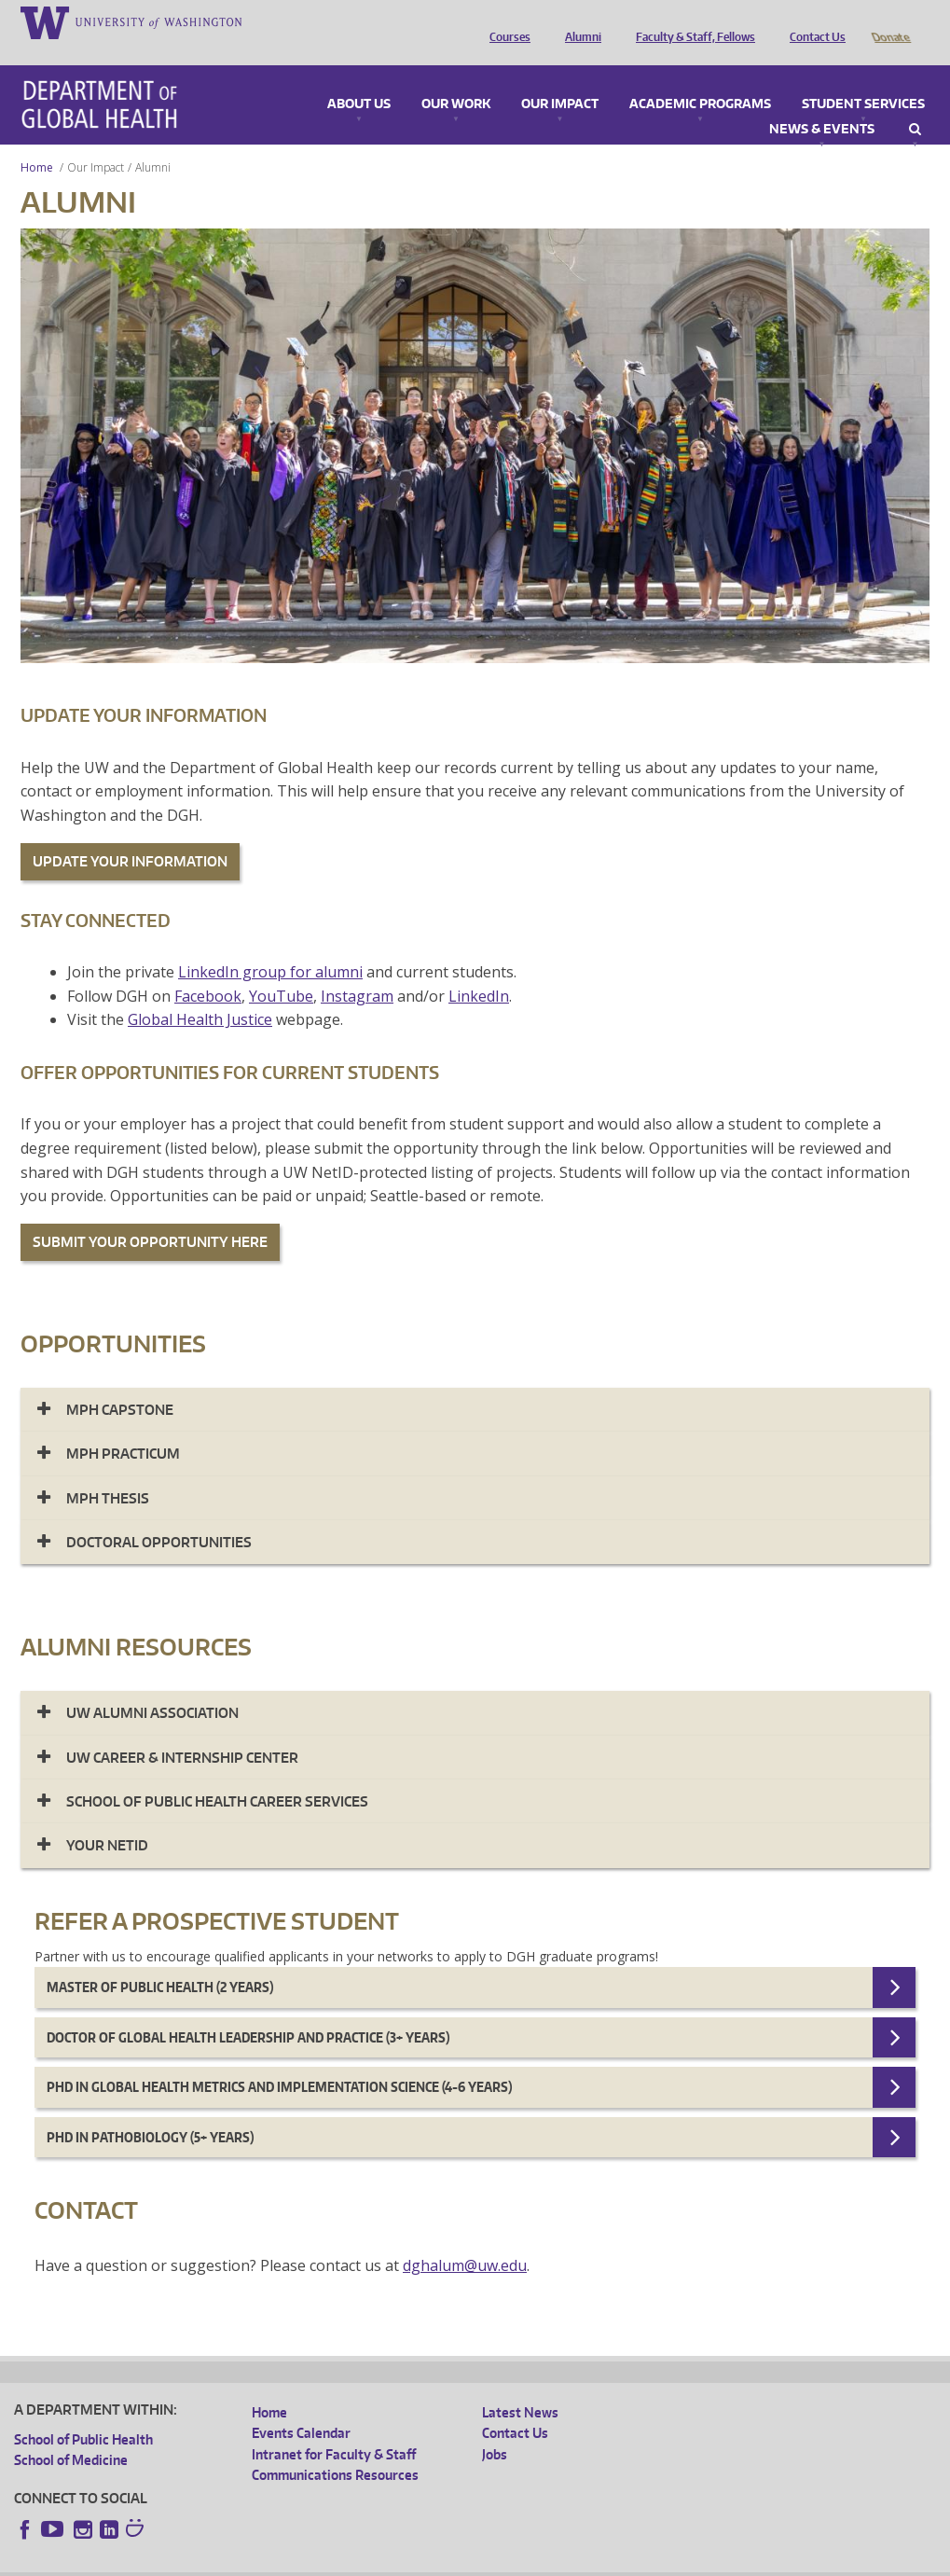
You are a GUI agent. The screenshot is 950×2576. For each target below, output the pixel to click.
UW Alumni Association (152, 1687)
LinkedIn (478, 970)
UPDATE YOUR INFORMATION (130, 835)
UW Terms (336, 2562)
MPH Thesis (107, 1472)
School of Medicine (71, 2434)
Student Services (863, 78)
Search (915, 103)
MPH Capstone (119, 1384)
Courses (505, 21)
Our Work (455, 78)
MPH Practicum (123, 1427)
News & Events (821, 103)
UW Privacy (261, 2562)
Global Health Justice (200, 993)
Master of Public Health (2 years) (160, 1961)
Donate (890, 21)
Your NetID (107, 1819)
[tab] (475, 1384)
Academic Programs (700, 78)
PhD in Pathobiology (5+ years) (150, 2111)
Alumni (578, 21)
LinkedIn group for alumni (270, 945)
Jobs (494, 2428)
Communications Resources (335, 2449)
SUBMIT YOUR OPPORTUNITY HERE (150, 1216)
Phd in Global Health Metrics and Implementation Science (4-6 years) (279, 2061)
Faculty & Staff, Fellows (690, 21)
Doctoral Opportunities (159, 1516)
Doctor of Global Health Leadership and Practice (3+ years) (248, 2011)
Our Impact (560, 78)
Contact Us (813, 21)
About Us (359, 78)
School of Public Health (83, 2413)
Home (37, 141)
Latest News (520, 2386)
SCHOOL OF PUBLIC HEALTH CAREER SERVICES (217, 1775)
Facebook (207, 970)
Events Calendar (301, 2407)
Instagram (357, 970)
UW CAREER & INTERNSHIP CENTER (182, 1731)
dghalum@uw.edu (465, 2239)
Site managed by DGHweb (447, 2562)
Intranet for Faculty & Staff (334, 2428)
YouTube (281, 970)
